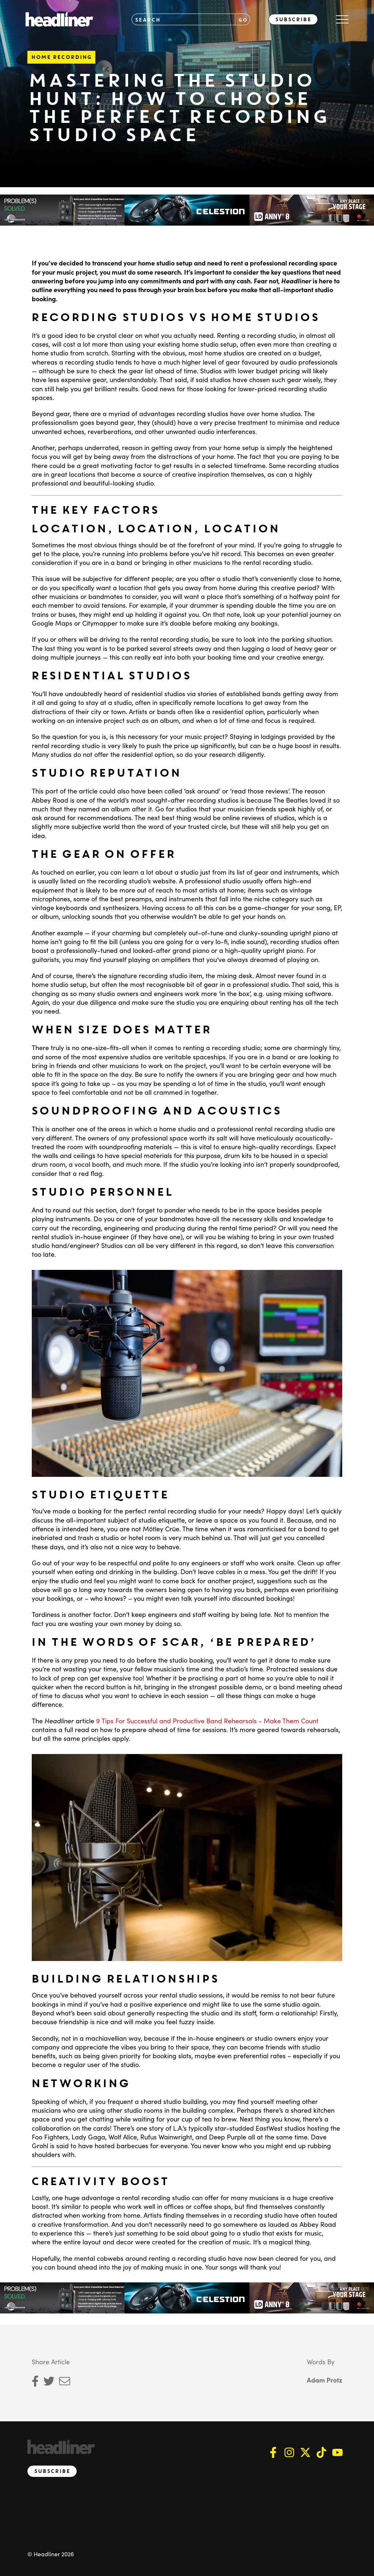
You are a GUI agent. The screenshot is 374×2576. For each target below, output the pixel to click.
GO (242, 19)
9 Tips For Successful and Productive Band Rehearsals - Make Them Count (207, 1720)
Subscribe (293, 19)
